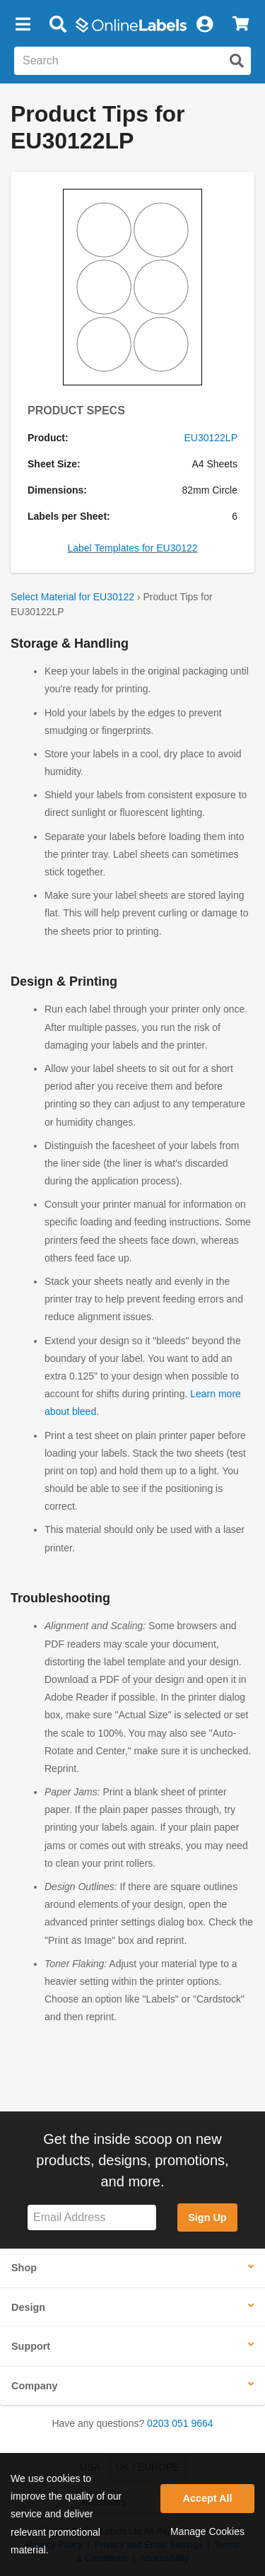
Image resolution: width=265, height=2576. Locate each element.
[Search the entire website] (132, 61)
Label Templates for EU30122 (132, 548)
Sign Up (207, 2217)
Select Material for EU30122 (72, 596)
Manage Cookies (207, 2531)
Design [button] (28, 2307)
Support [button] (30, 2346)
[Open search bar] (58, 24)
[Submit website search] (236, 61)
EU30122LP (210, 437)
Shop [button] (24, 2267)
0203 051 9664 (180, 2423)
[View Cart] (240, 25)
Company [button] (34, 2385)
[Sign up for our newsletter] (92, 2218)
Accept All (207, 2498)
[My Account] (204, 24)
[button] (23, 24)
